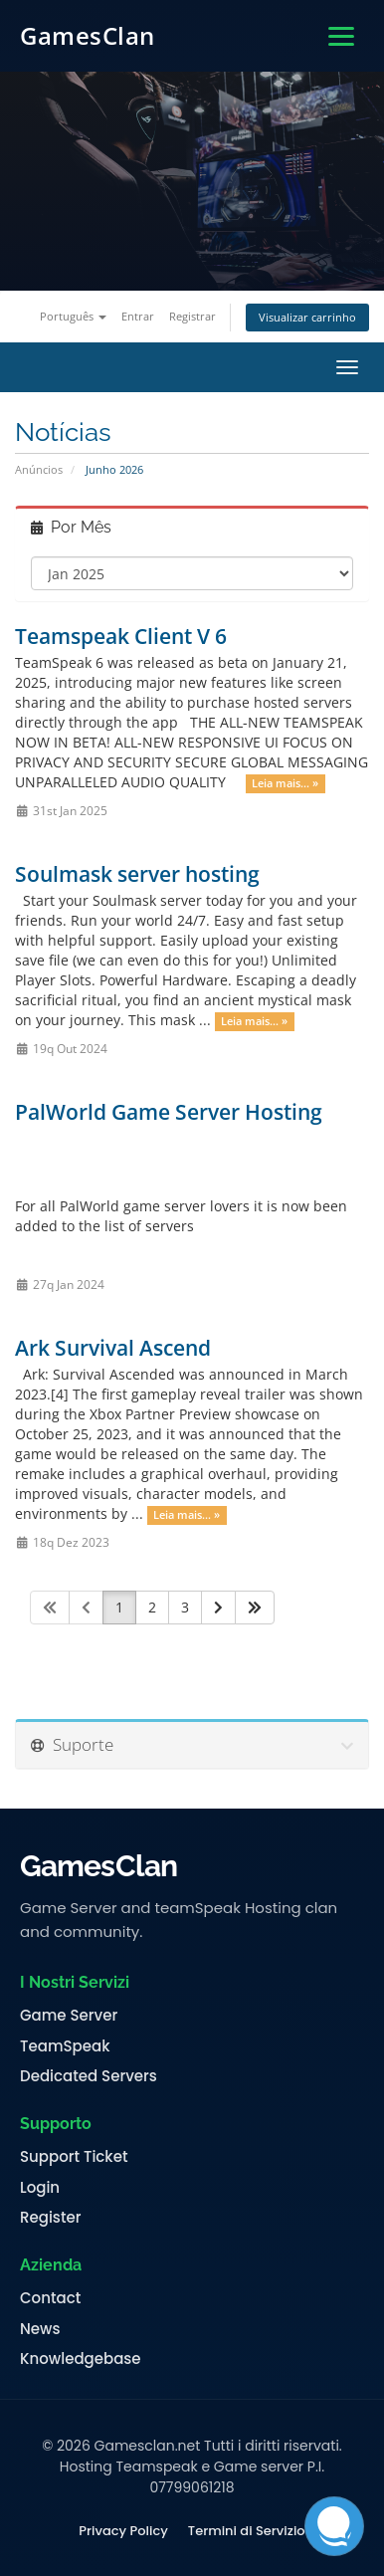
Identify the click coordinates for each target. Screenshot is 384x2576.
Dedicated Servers (88, 2076)
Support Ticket (74, 2157)
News (40, 2329)
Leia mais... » (285, 783)
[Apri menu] (341, 36)
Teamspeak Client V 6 (121, 636)
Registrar (192, 316)
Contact (50, 2298)
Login (40, 2188)
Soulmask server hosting (137, 874)
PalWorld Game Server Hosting (168, 1112)
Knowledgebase (80, 2359)
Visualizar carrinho (307, 317)
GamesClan (87, 35)
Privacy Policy (123, 2531)
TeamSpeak (64, 2046)
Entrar (137, 316)
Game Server (68, 2016)
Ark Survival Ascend (113, 1348)
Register (50, 2218)
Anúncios (39, 469)
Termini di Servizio (246, 2531)
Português (73, 316)
